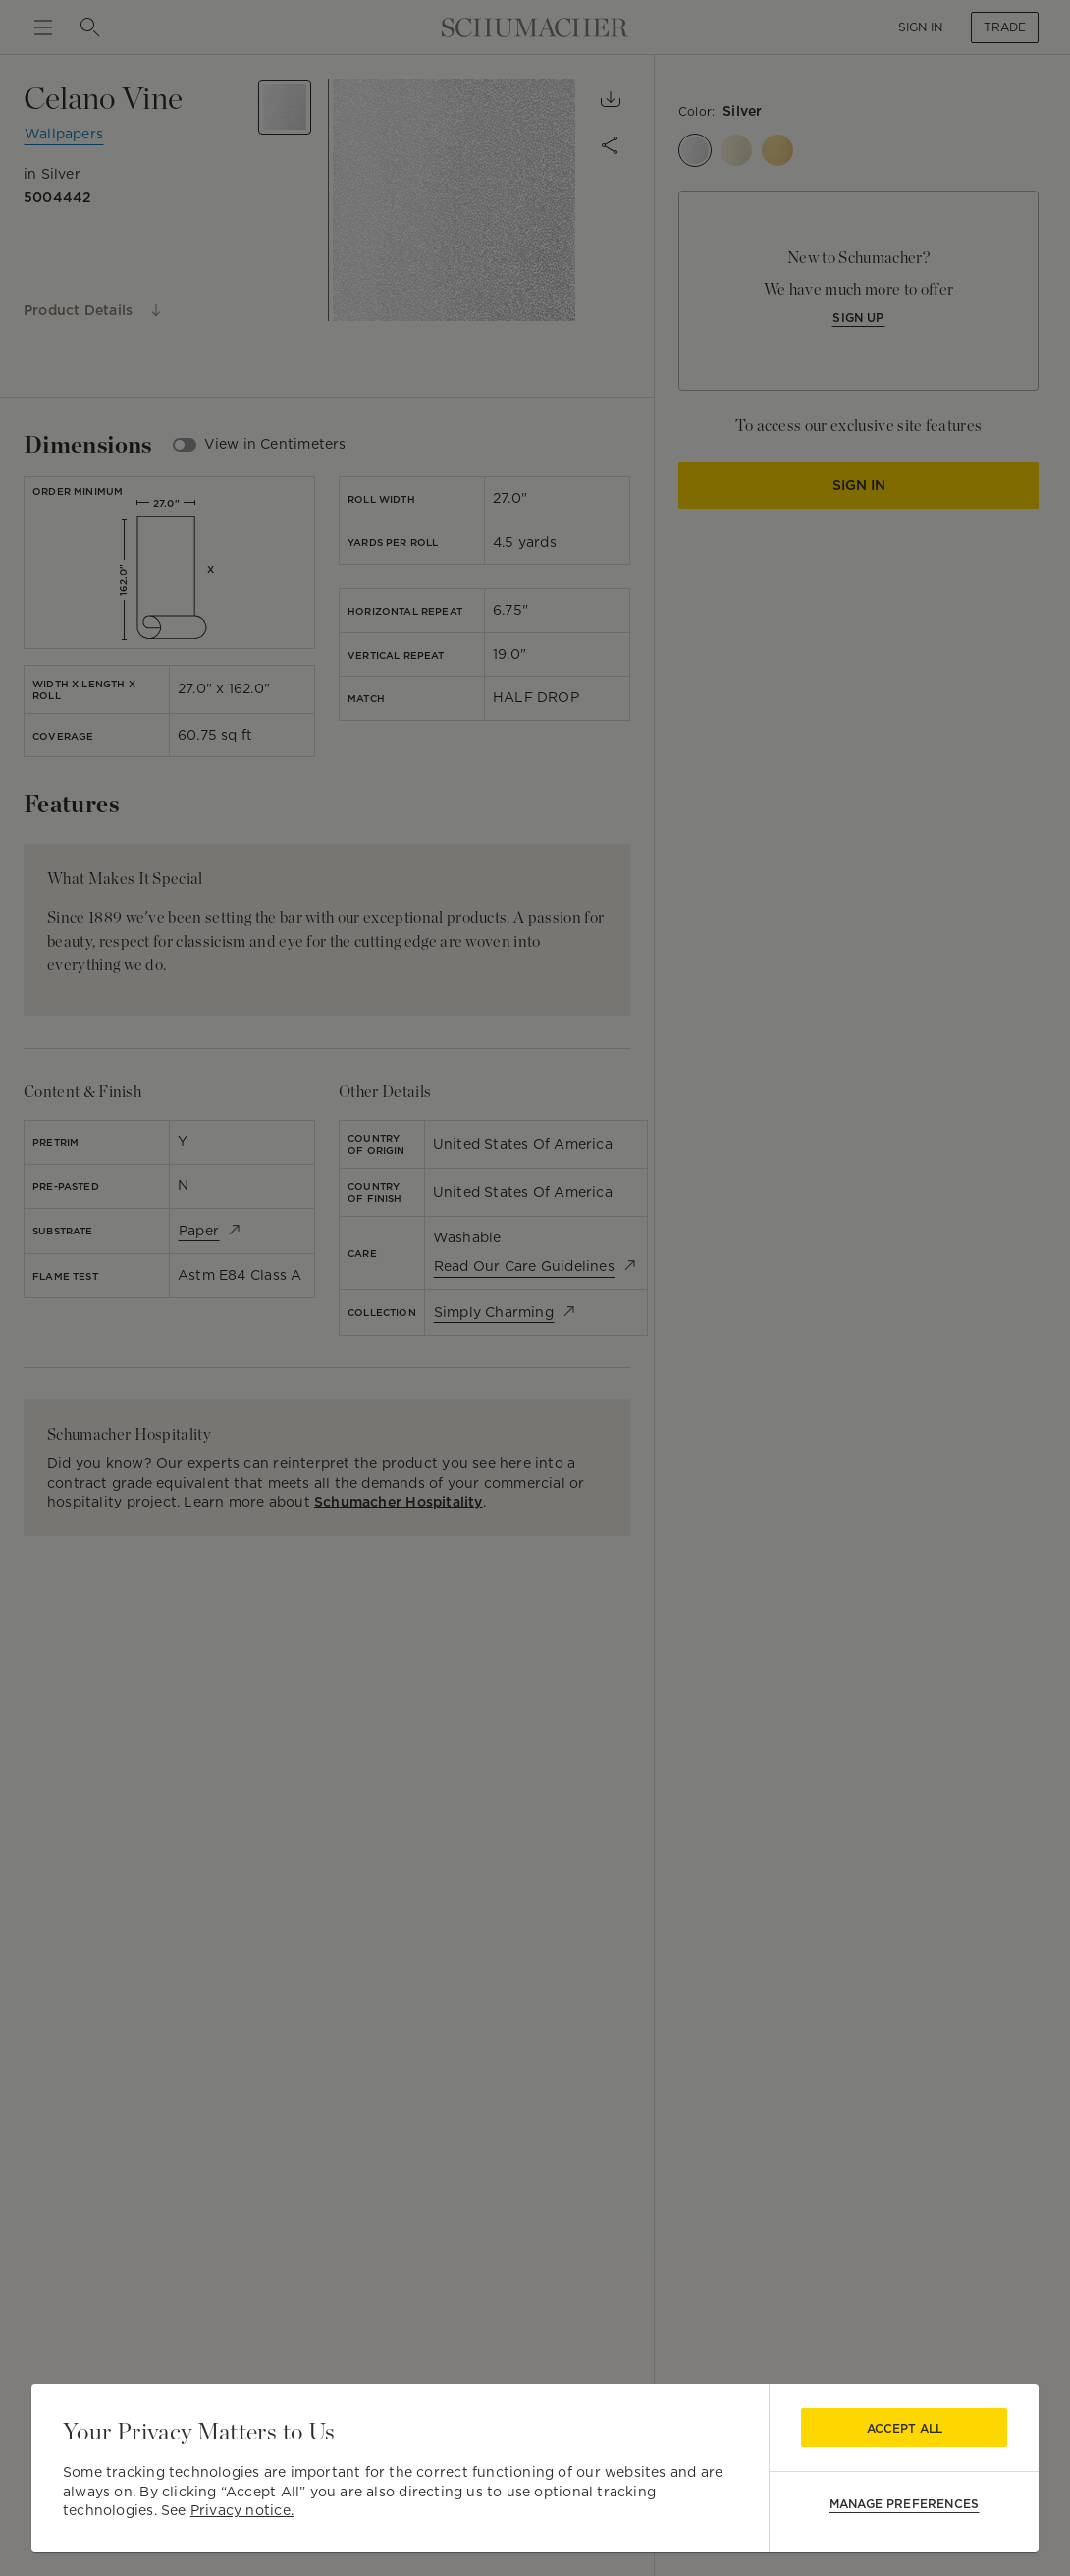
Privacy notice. (242, 2510)
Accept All (904, 2428)
